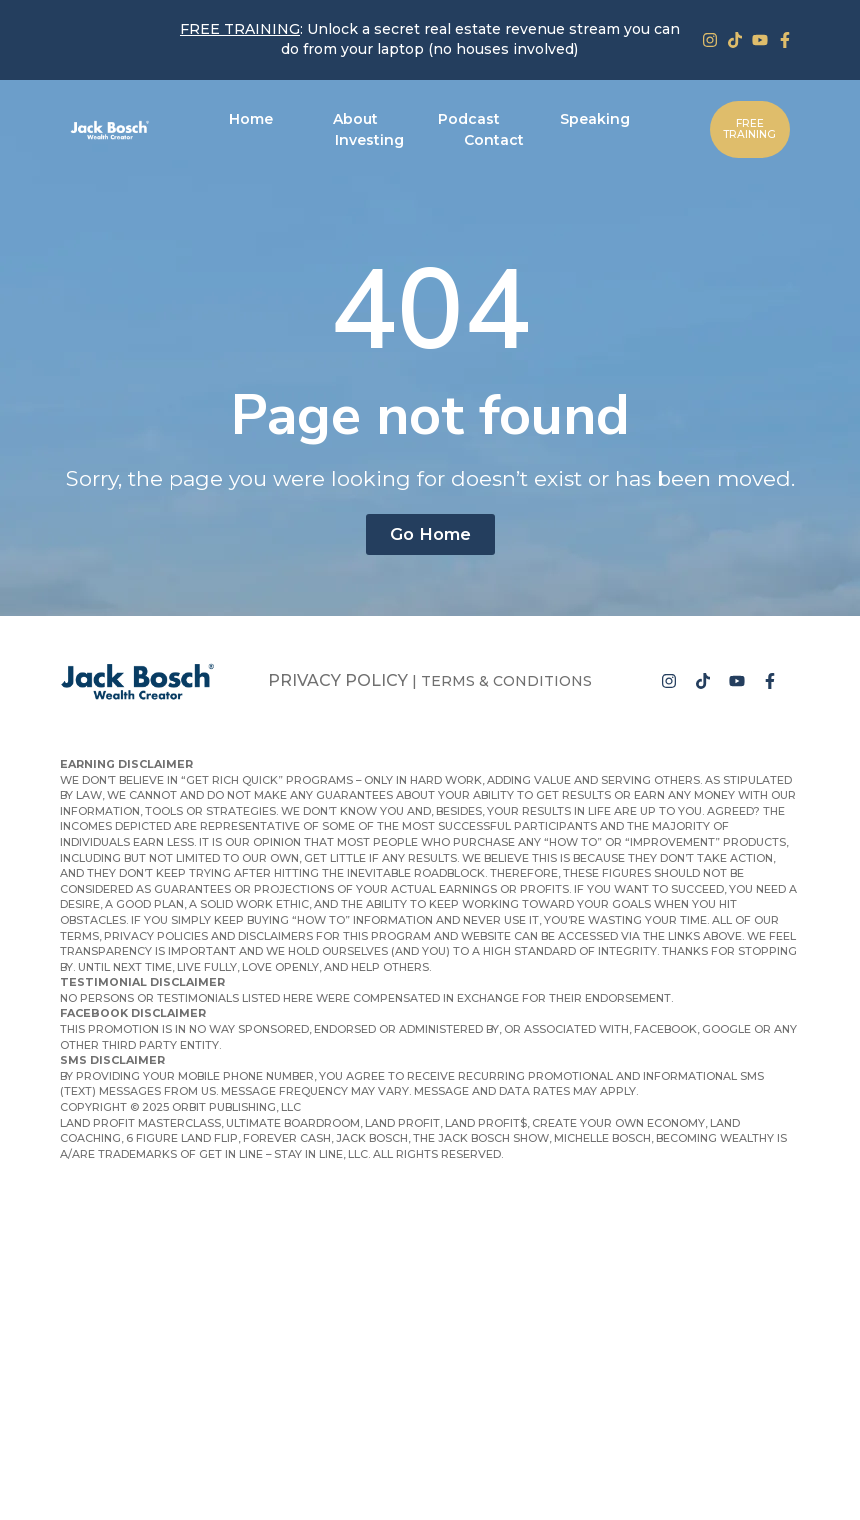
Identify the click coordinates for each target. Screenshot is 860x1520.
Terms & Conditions (506, 681)
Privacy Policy (338, 680)
